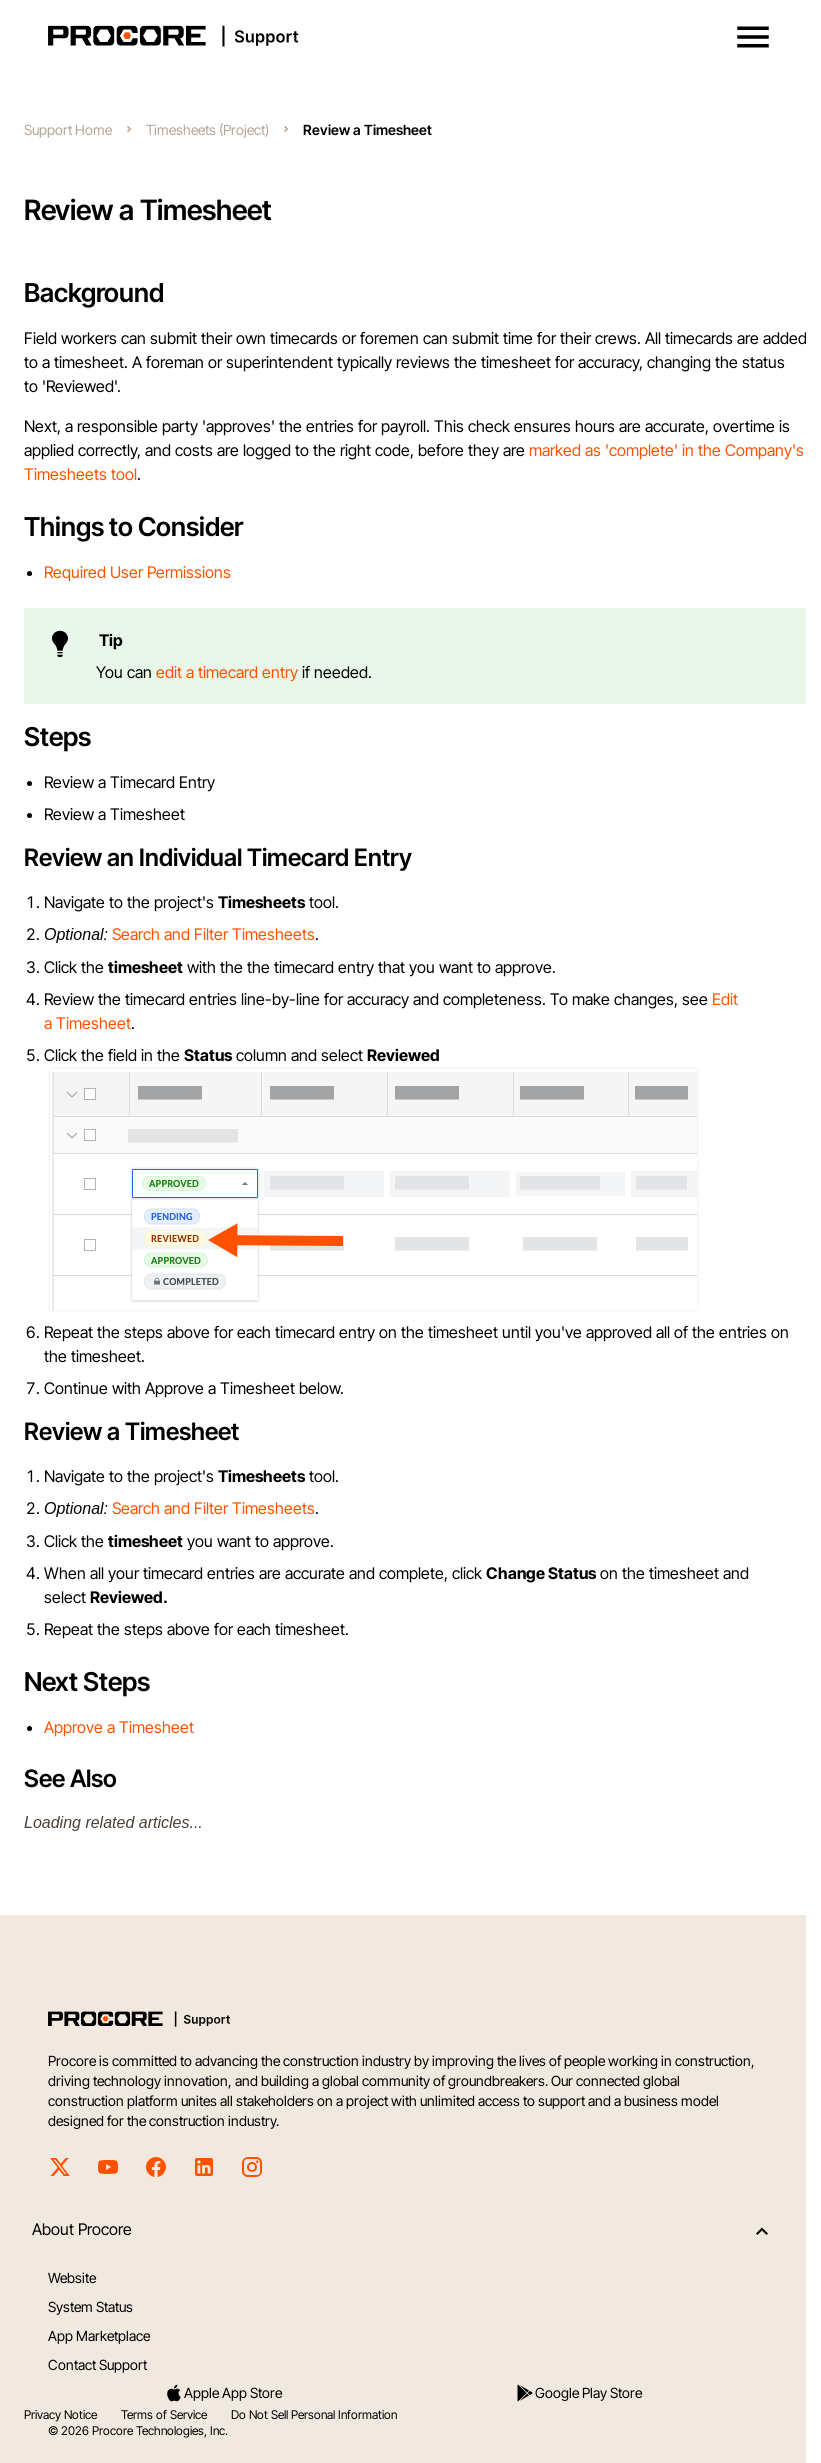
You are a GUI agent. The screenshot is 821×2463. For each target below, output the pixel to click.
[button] (753, 37)
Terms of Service (164, 2414)
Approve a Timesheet (119, 1727)
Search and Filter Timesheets (213, 934)
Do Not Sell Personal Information (314, 2414)
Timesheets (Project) (207, 129)
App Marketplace (99, 2335)
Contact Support (97, 2364)
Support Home (68, 129)
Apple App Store (223, 2393)
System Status (90, 2306)
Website (72, 2277)
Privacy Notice (60, 2414)
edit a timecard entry (227, 672)
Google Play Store (578, 2393)
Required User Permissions (137, 572)
